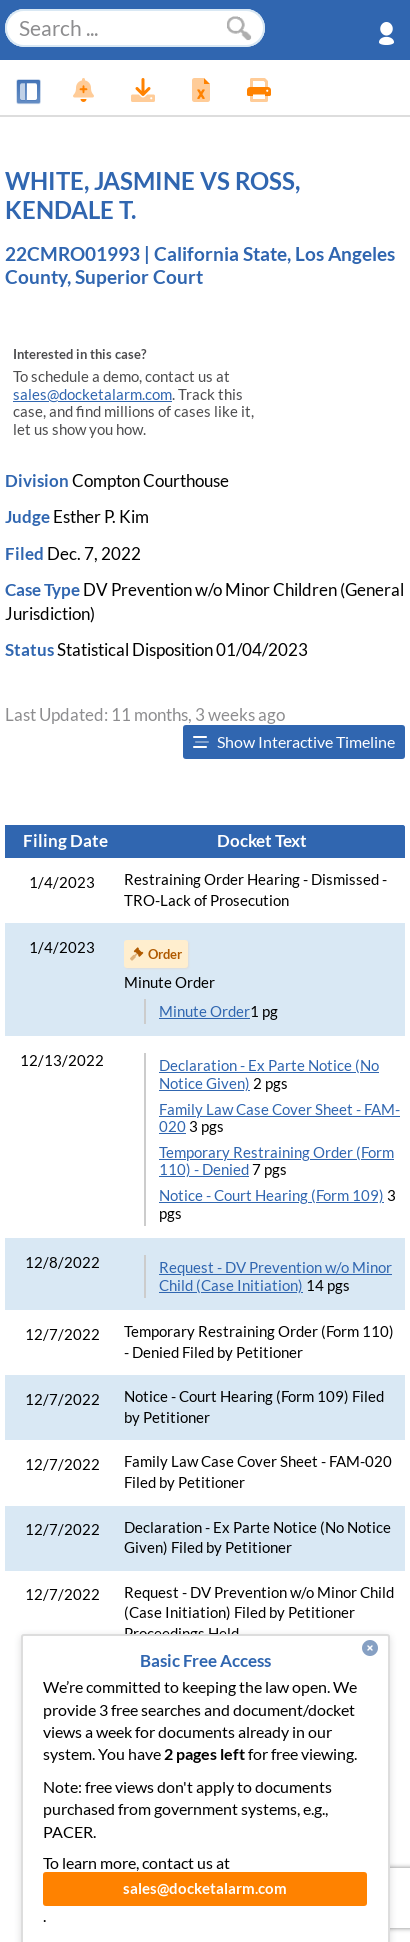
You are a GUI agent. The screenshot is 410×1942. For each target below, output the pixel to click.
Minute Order (204, 1011)
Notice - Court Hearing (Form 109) (271, 1195)
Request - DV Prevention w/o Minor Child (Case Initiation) (275, 1276)
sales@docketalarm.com (92, 394)
